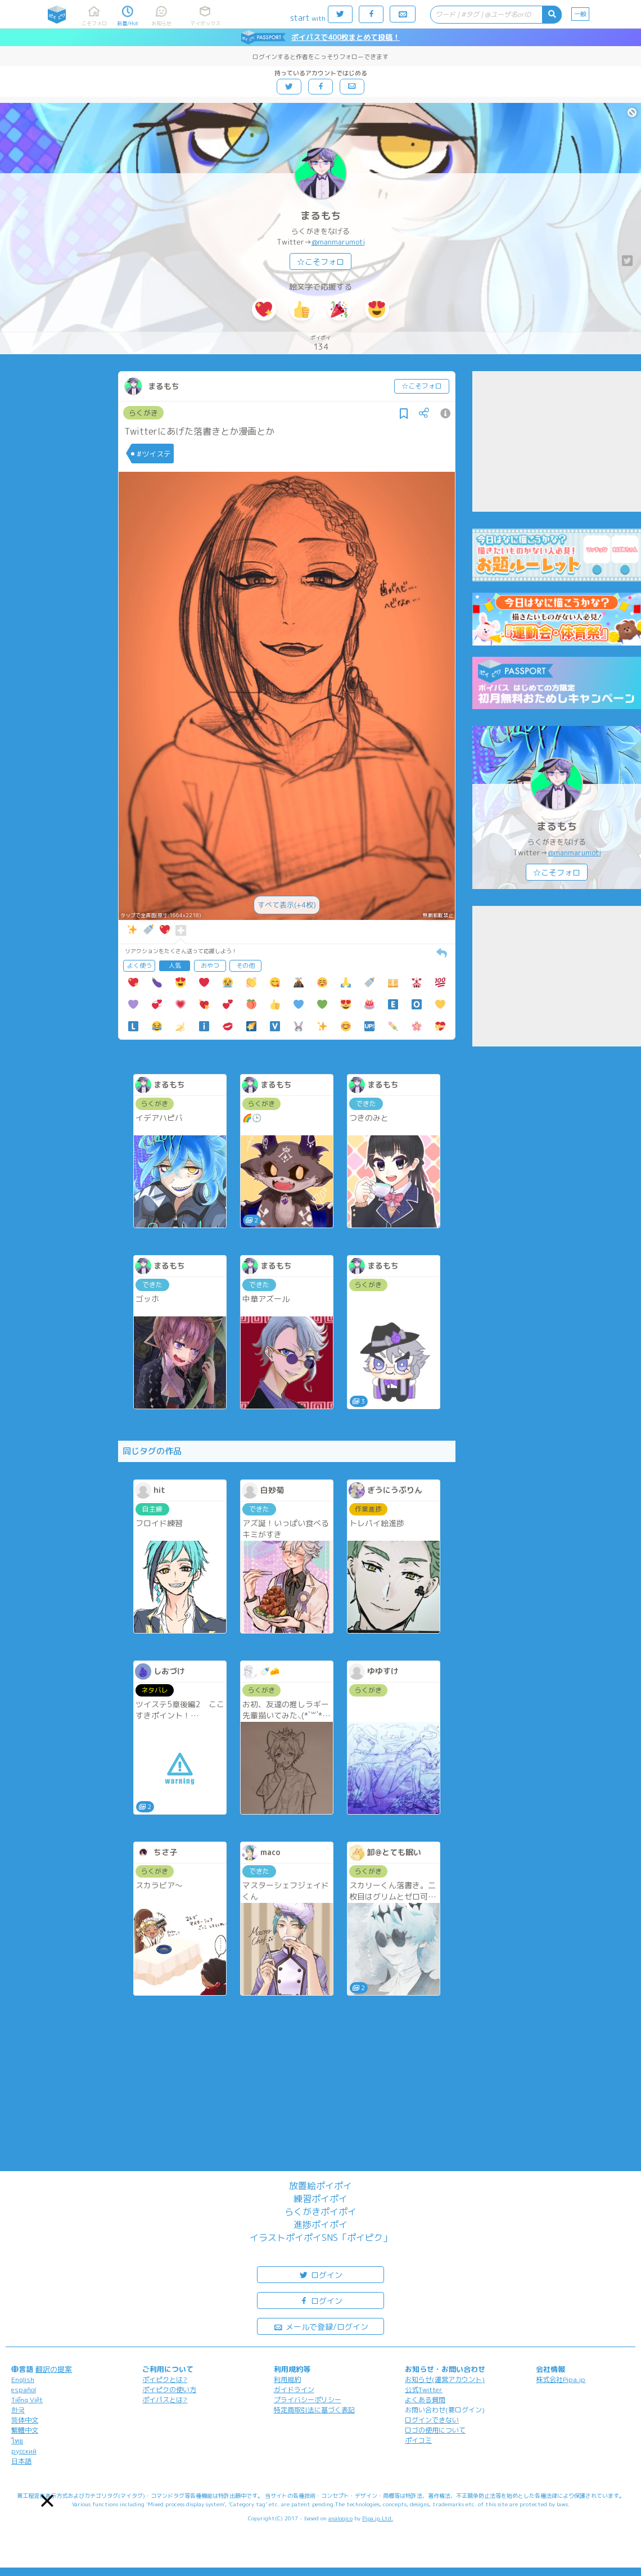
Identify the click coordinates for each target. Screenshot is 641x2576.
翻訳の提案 (53, 2369)
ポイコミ (418, 2440)
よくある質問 (425, 2399)
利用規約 (287, 2379)
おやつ (210, 965)
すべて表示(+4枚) (287, 905)
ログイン (320, 2274)
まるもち (320, 216)
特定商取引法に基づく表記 (314, 2410)
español (23, 2389)
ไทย (17, 2441)
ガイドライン (294, 2389)
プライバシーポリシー (307, 2399)
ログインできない (432, 2420)
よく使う (139, 965)
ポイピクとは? (164, 2379)
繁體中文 (24, 2430)
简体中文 (24, 2420)
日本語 (21, 2461)
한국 (18, 2410)
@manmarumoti (338, 242)
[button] (47, 2500)
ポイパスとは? (164, 2399)
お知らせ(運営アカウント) (445, 2379)
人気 (175, 965)
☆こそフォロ (320, 261)
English (22, 2379)
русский (24, 2451)
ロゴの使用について (435, 2430)
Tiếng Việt (27, 2399)
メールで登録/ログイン (320, 2326)
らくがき (143, 413)
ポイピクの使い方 (169, 2389)
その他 (245, 965)
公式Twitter (424, 2389)
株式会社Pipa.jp (560, 2379)
